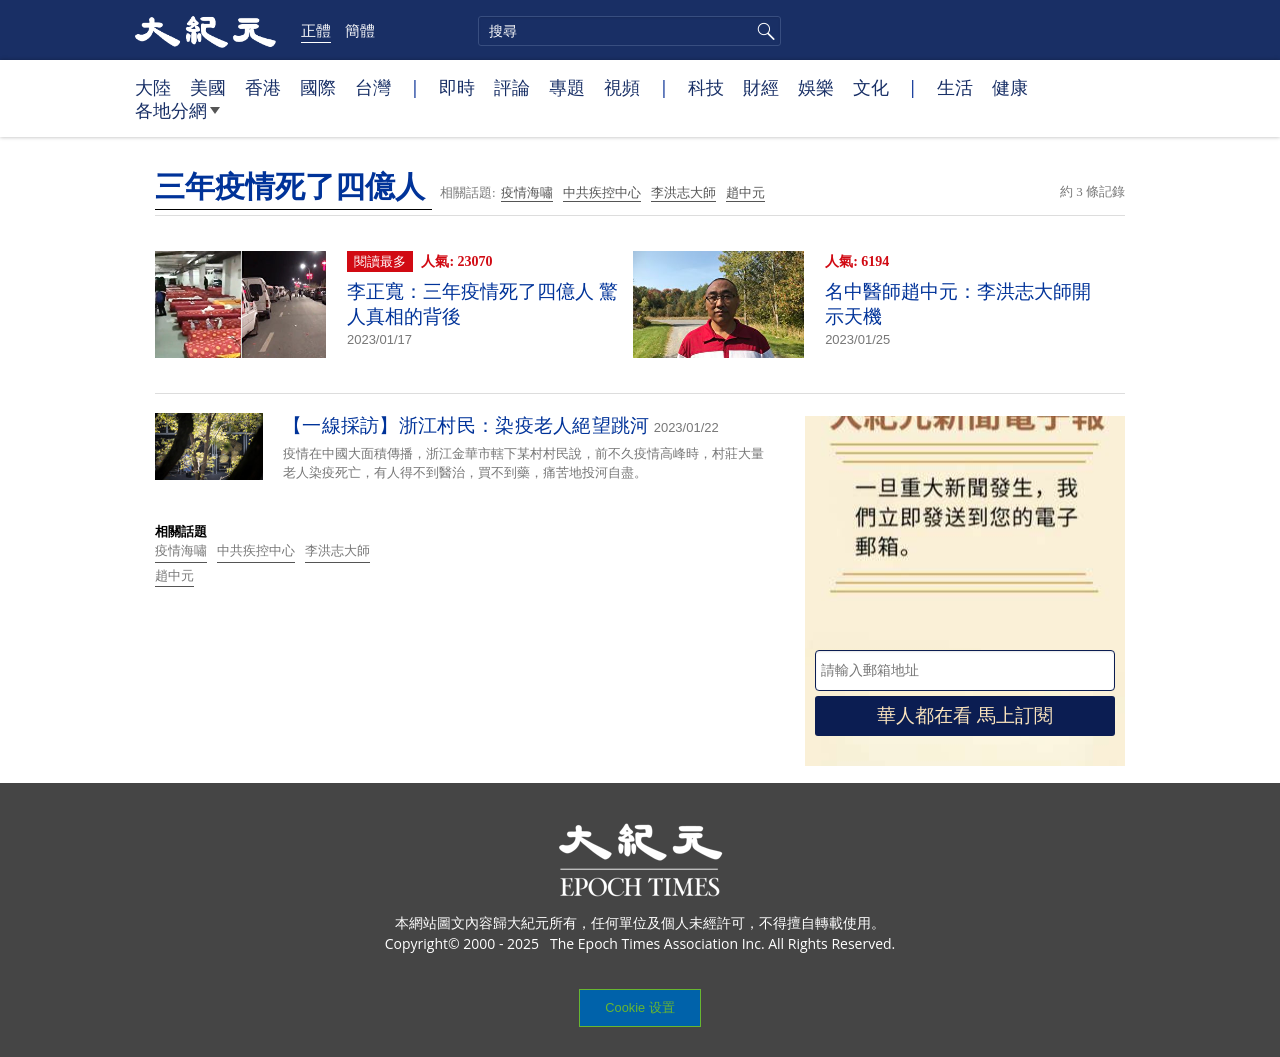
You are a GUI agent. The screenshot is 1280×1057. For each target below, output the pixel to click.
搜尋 (763, 31)
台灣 (373, 87)
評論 (512, 87)
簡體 (360, 30)
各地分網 (177, 118)
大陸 (153, 87)
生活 (955, 87)
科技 (706, 87)
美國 (208, 87)
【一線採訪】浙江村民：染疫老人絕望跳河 (466, 425)
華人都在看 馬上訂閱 (965, 715)
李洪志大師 (683, 192)
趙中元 (745, 192)
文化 (871, 87)
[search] (629, 31)
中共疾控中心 (602, 192)
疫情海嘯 (527, 192)
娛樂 (816, 87)
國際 (318, 87)
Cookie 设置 (639, 1007)
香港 (263, 87)
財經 (761, 87)
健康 (1010, 87)
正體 (316, 30)
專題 (567, 87)
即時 (457, 87)
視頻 (622, 87)
